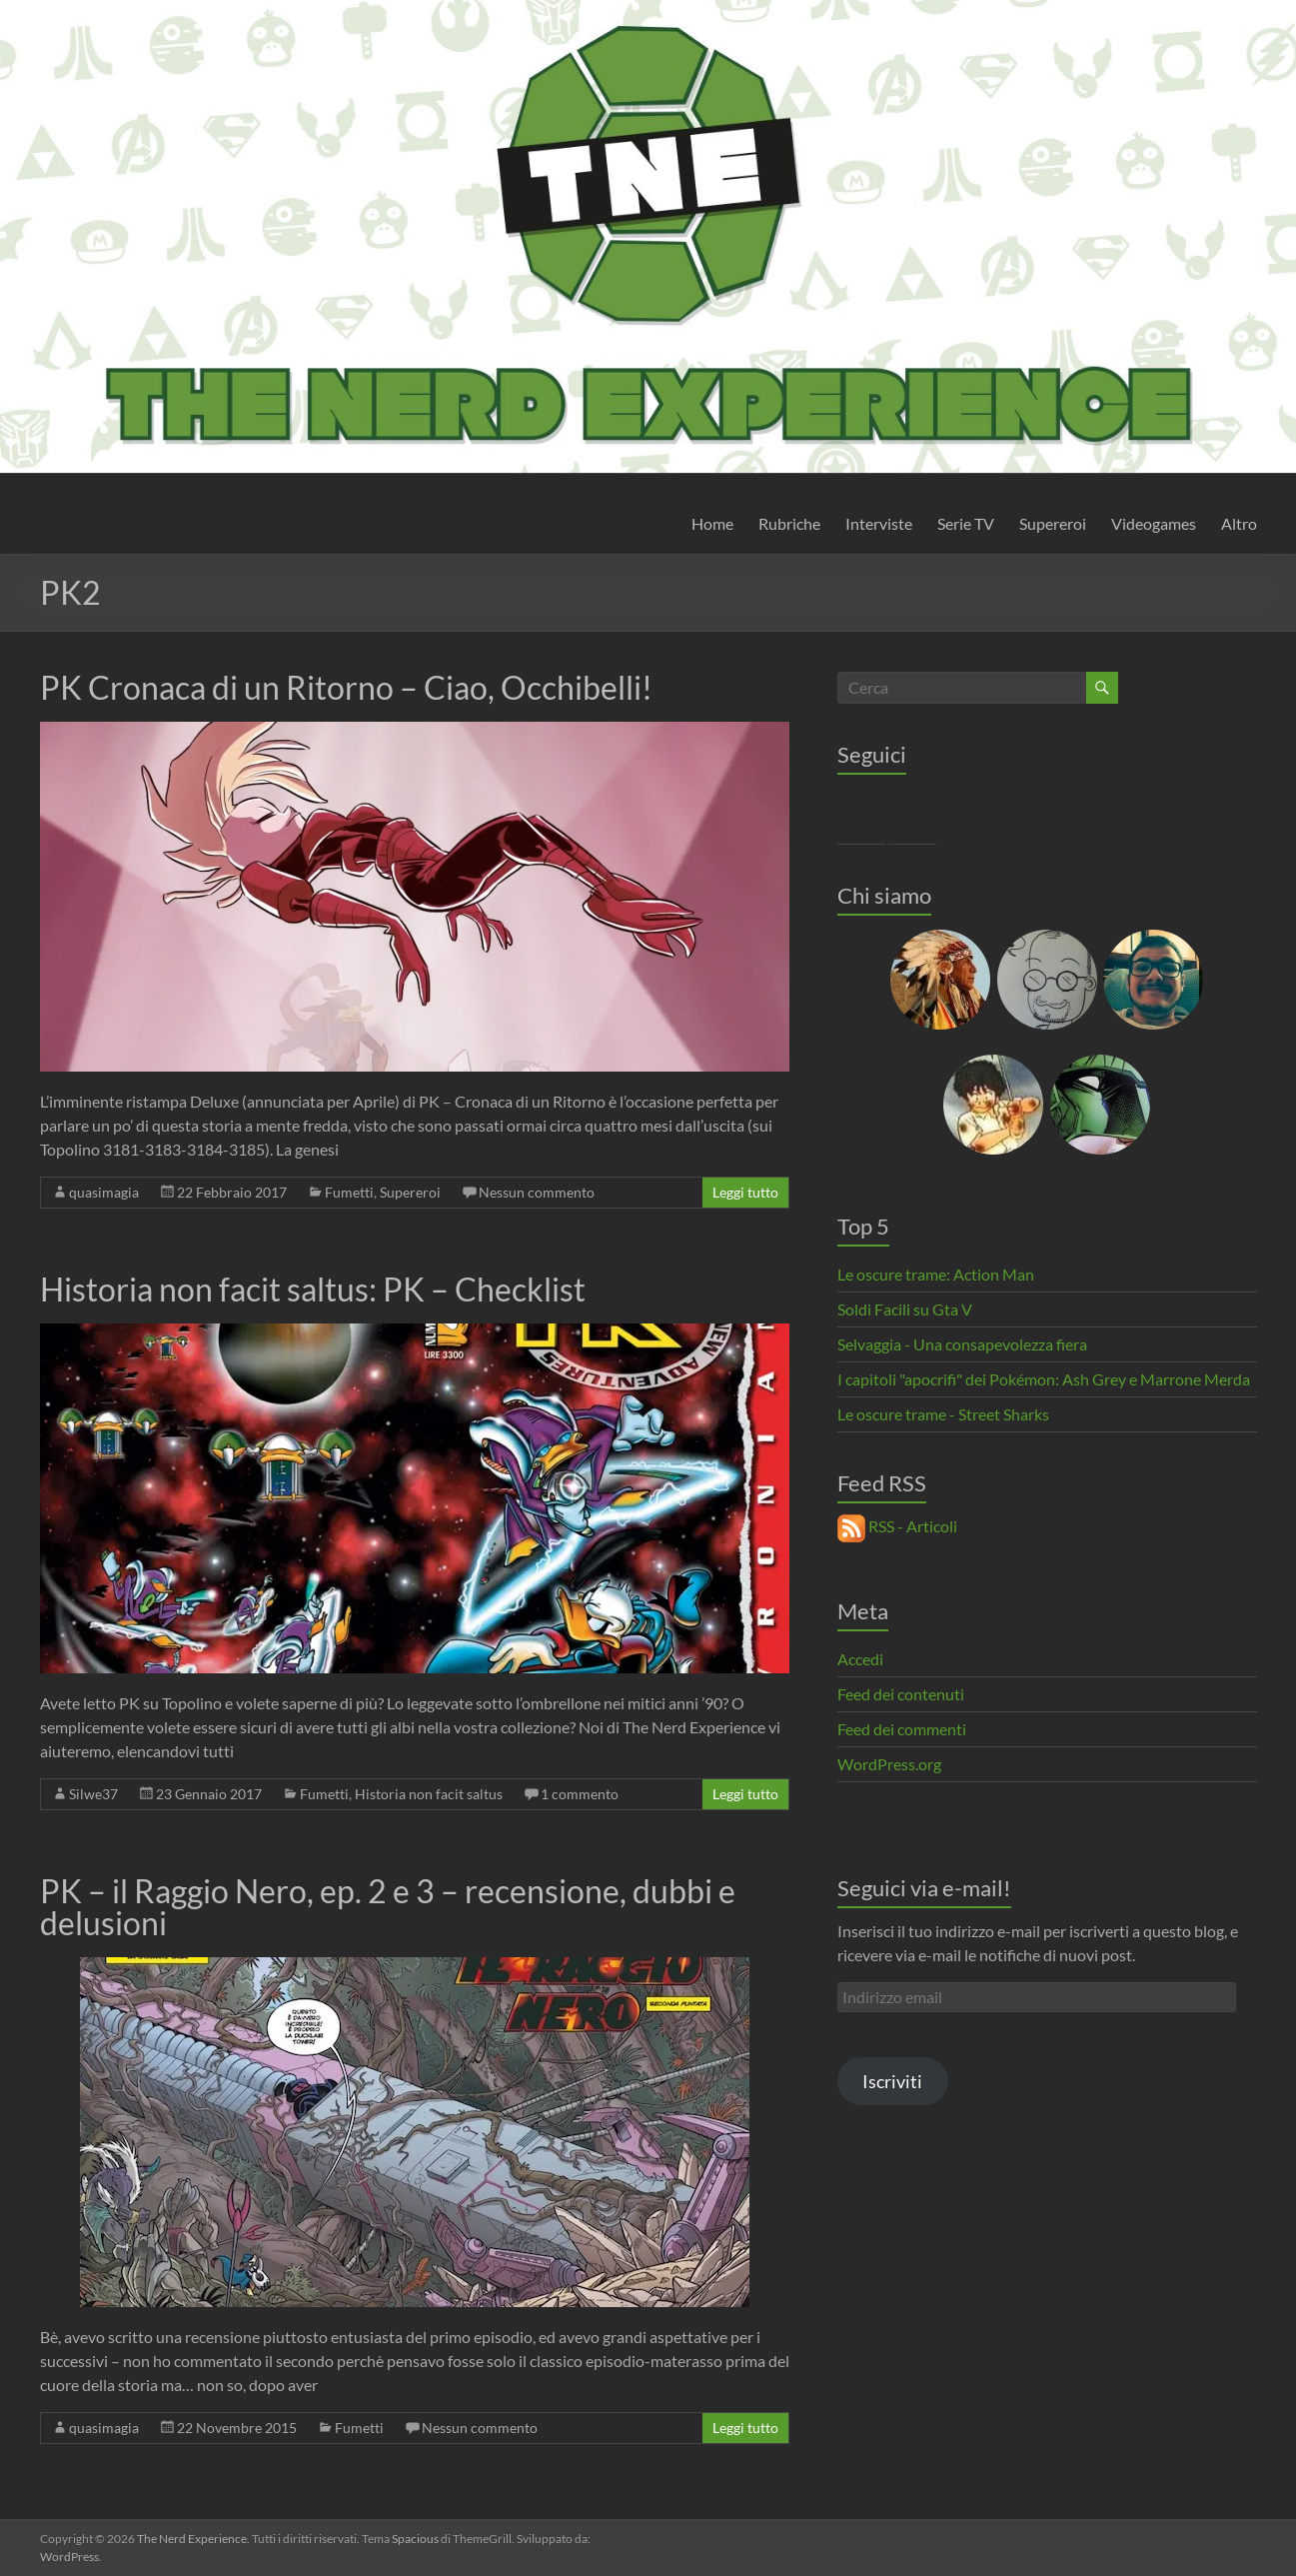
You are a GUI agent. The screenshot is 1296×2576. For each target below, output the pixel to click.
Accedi (860, 1658)
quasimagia (104, 1192)
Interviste (878, 523)
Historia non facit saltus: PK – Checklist (313, 1289)
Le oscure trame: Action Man (935, 1274)
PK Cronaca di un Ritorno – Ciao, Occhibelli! (346, 687)
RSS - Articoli (897, 1525)
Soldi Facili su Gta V (904, 1308)
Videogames (1153, 523)
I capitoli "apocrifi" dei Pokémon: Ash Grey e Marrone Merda (1043, 1378)
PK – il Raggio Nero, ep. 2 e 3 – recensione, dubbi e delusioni (387, 1906)
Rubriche (789, 523)
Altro (1239, 523)
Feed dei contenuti (900, 1693)
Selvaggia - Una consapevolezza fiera (962, 1343)
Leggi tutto (745, 1192)
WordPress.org (889, 1763)
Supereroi (1052, 523)
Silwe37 (93, 1793)
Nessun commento (537, 1192)
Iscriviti (892, 2081)
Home (712, 523)
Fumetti (349, 1192)
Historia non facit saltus (429, 1793)
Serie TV (965, 523)
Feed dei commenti (901, 1728)
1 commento (580, 1793)
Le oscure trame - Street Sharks (943, 1413)
